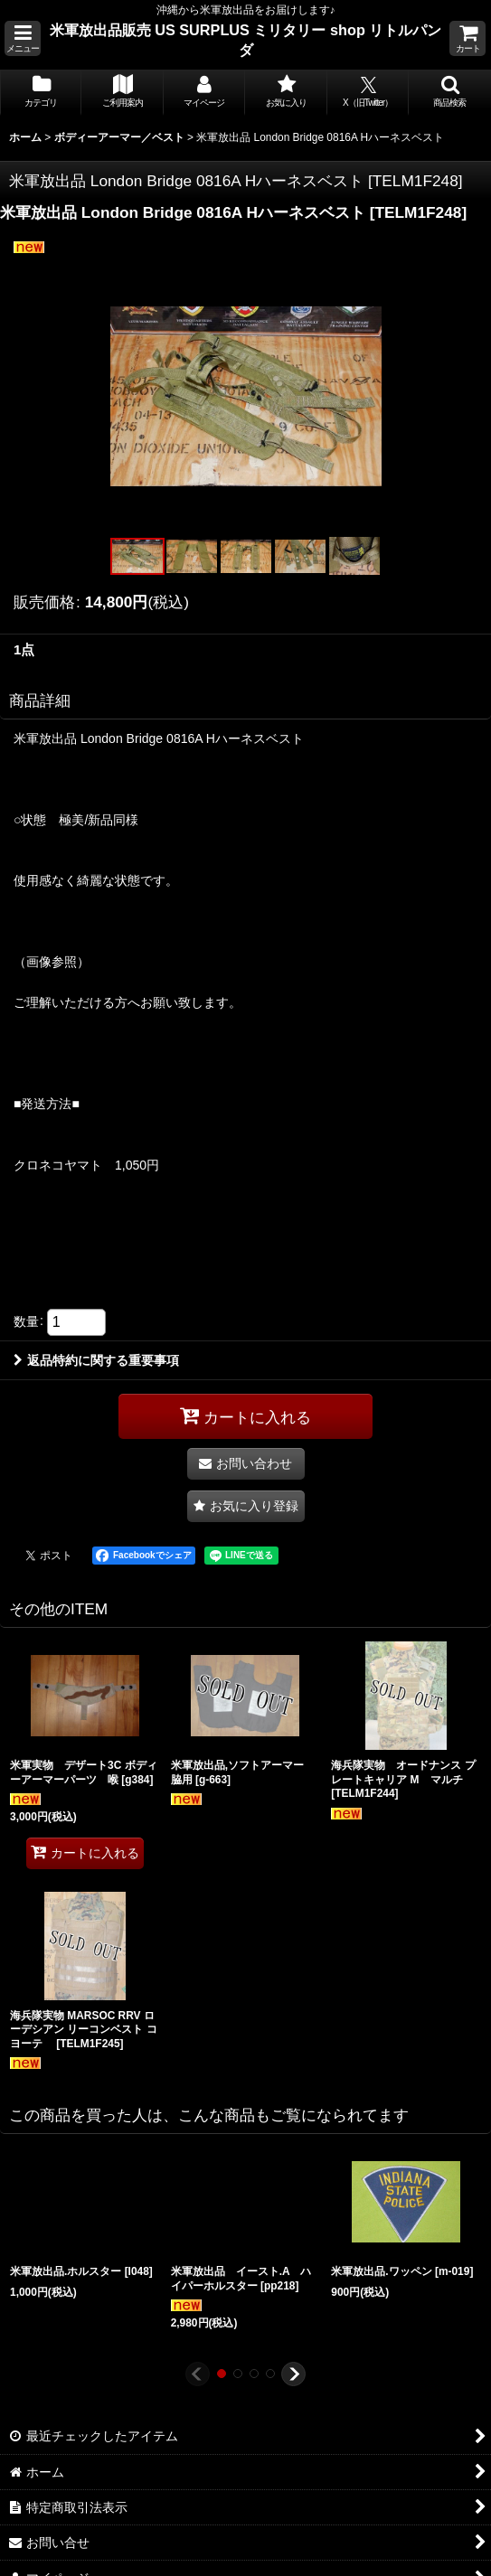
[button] (23, 38)
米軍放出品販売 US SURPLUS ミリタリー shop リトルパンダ (246, 40)
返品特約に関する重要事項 (96, 1360)
